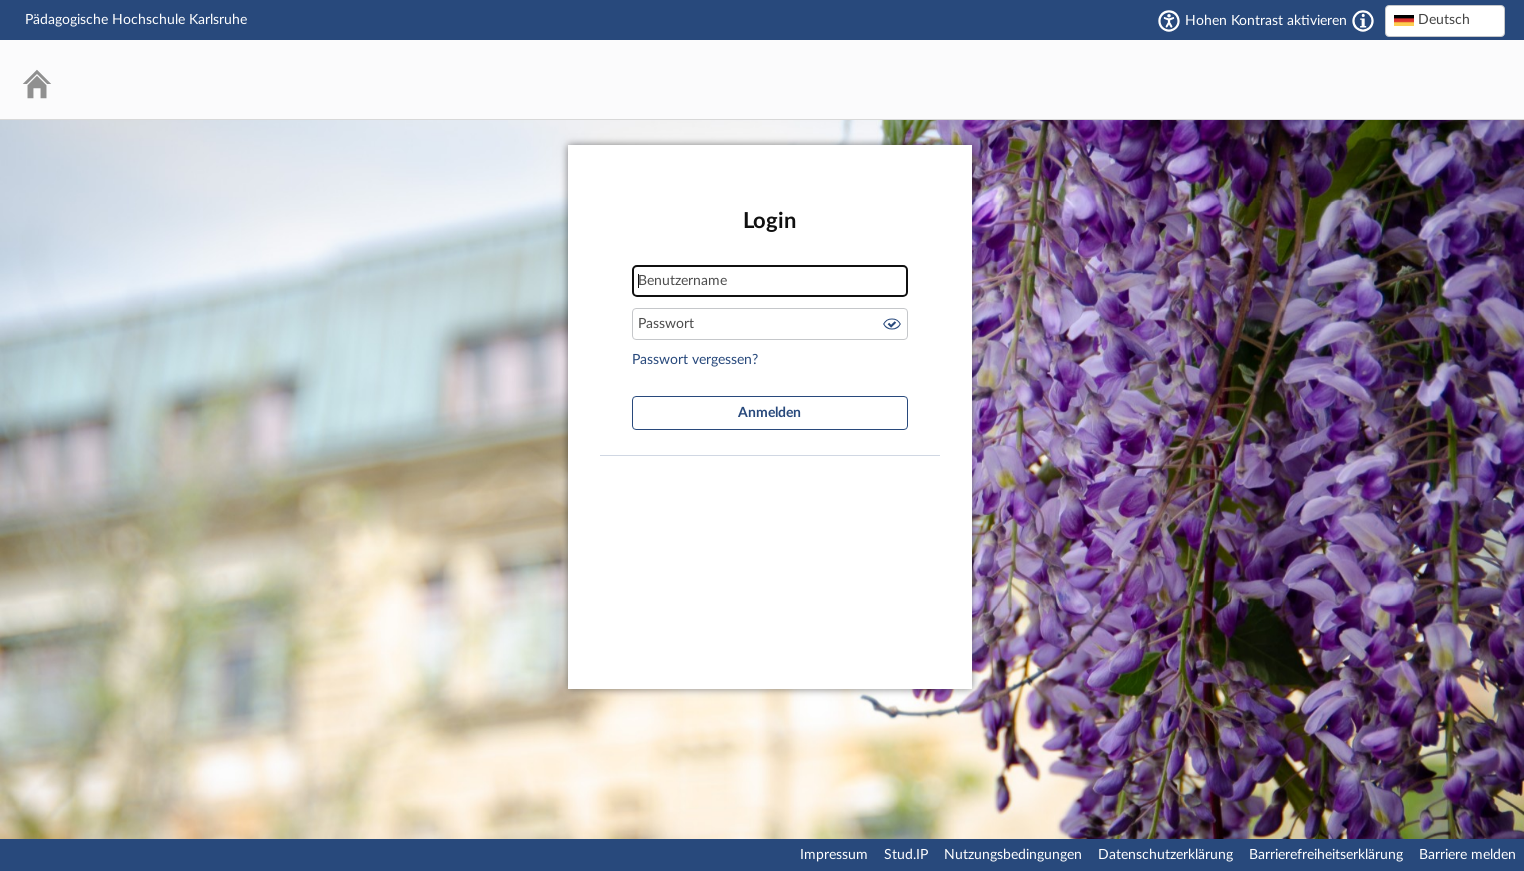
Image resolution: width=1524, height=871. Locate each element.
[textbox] (1445, 20)
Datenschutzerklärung (1165, 855)
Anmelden (769, 413)
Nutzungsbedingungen (1013, 855)
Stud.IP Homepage (1429, 79)
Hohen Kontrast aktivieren (1266, 21)
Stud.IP (906, 855)
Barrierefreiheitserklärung (1326, 855)
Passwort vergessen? (695, 360)
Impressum (834, 855)
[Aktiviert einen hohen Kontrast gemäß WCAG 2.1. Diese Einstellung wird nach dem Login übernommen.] (1363, 21)
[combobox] (1445, 21)
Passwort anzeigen (892, 324)
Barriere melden (1467, 855)
